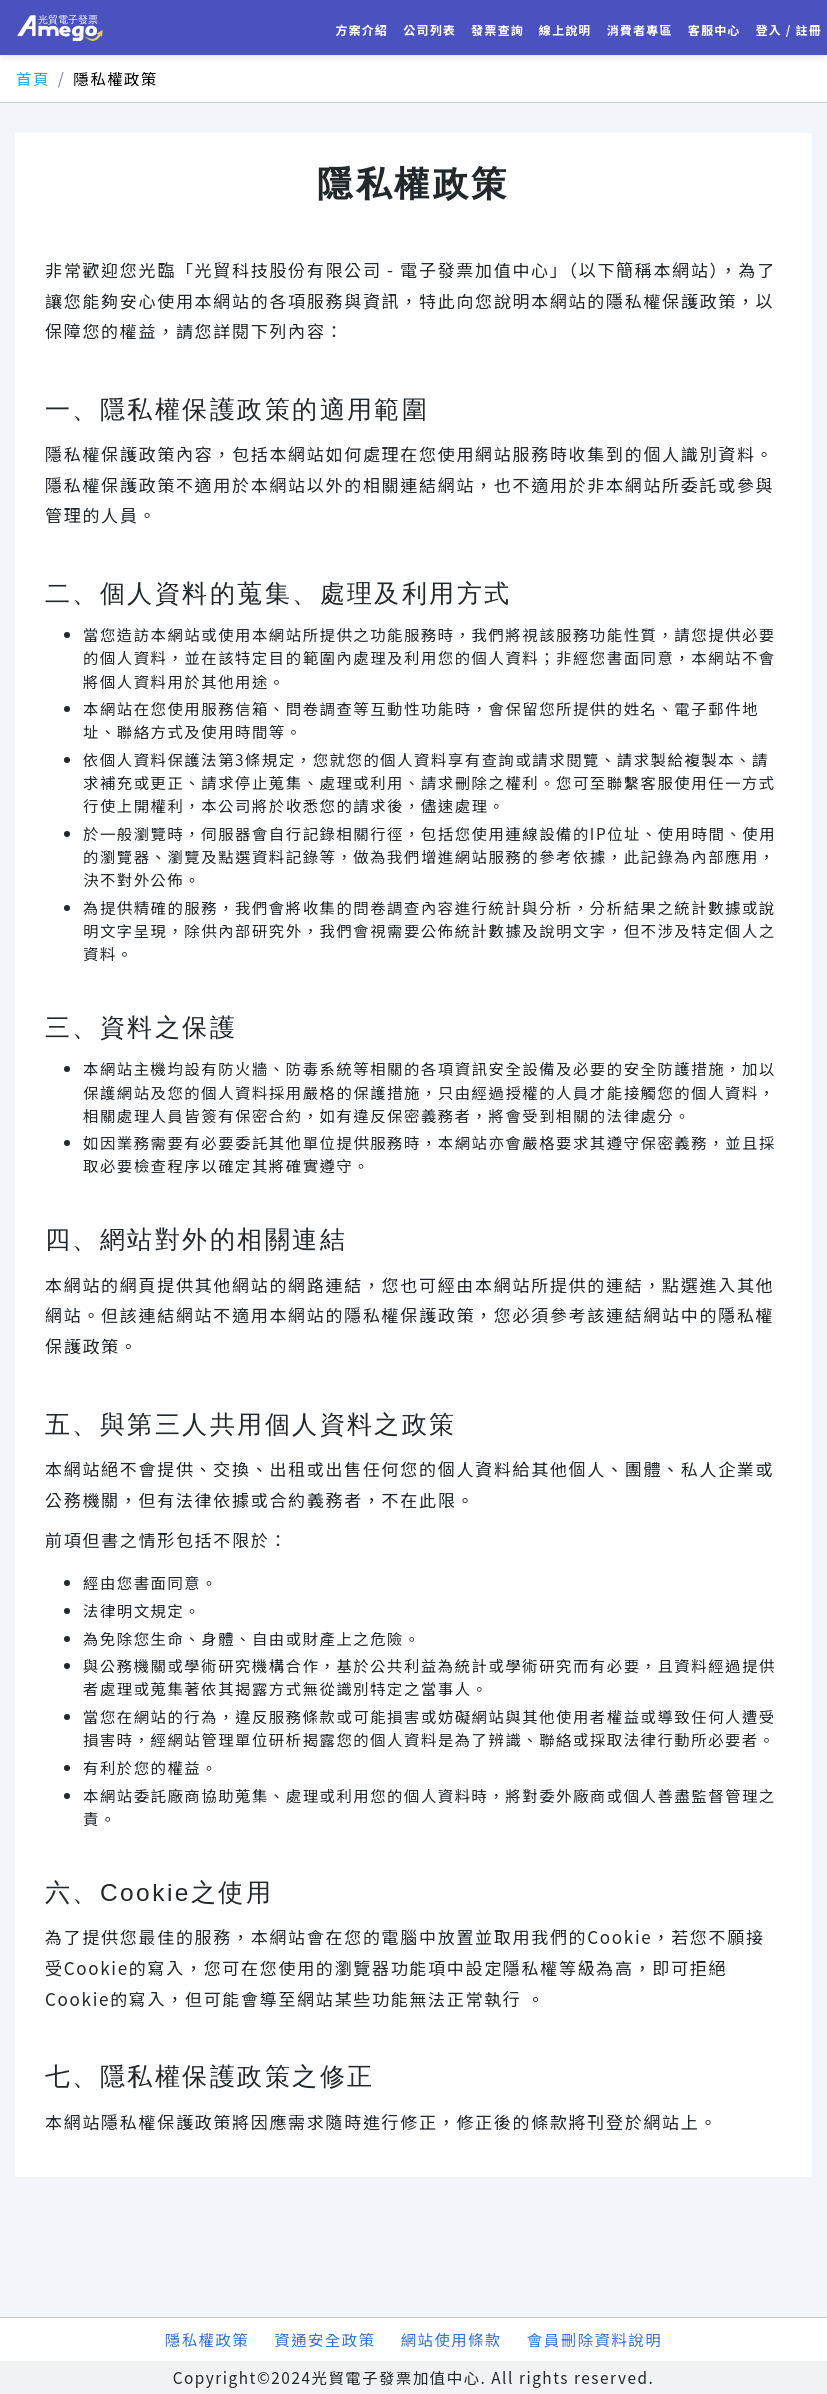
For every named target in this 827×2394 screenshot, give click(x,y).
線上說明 (565, 29)
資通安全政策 (324, 2339)
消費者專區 (640, 29)
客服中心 (714, 29)
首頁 (33, 78)
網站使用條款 (451, 2339)
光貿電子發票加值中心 (60, 27)
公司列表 (429, 29)
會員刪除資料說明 (594, 2339)
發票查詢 (497, 29)
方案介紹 (361, 29)
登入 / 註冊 (789, 29)
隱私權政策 (207, 2339)
